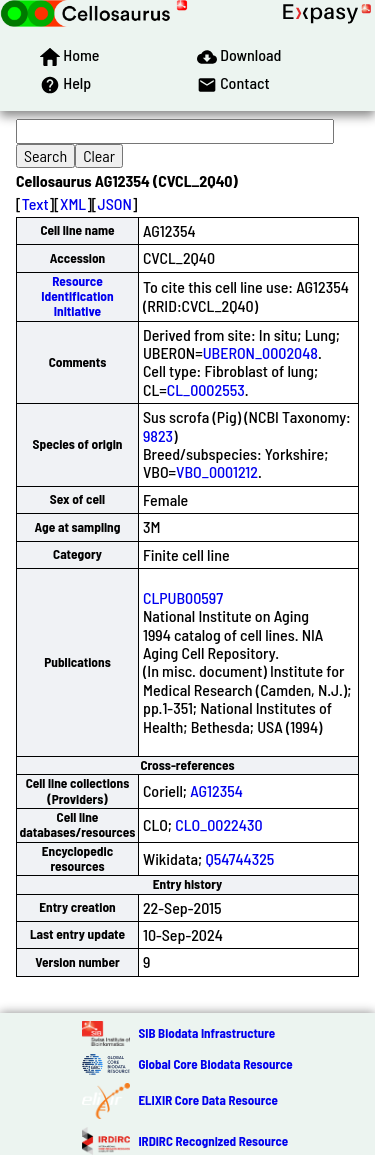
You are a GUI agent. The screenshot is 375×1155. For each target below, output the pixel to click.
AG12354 (216, 790)
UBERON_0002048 (260, 352)
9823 (158, 435)
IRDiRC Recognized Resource (213, 1141)
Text (35, 203)
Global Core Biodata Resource (215, 1064)
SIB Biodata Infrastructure (206, 1033)
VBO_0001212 (217, 471)
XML (73, 203)
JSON (115, 203)
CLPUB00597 (183, 597)
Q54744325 (239, 858)
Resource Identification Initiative (77, 296)
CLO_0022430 (218, 824)
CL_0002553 (206, 389)
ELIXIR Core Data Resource (207, 1100)
